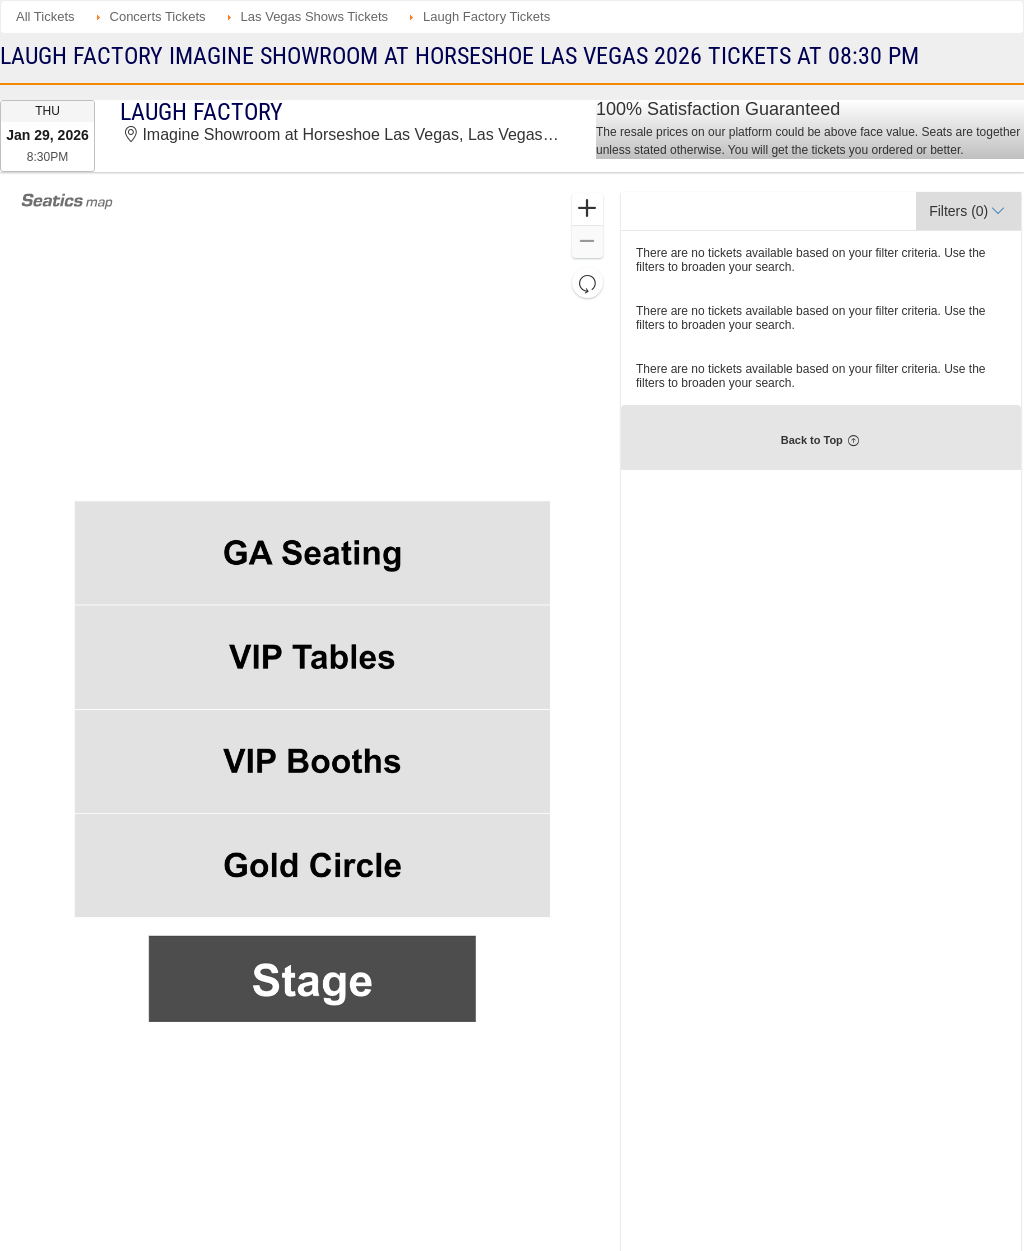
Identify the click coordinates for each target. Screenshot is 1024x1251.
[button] (587, 209)
